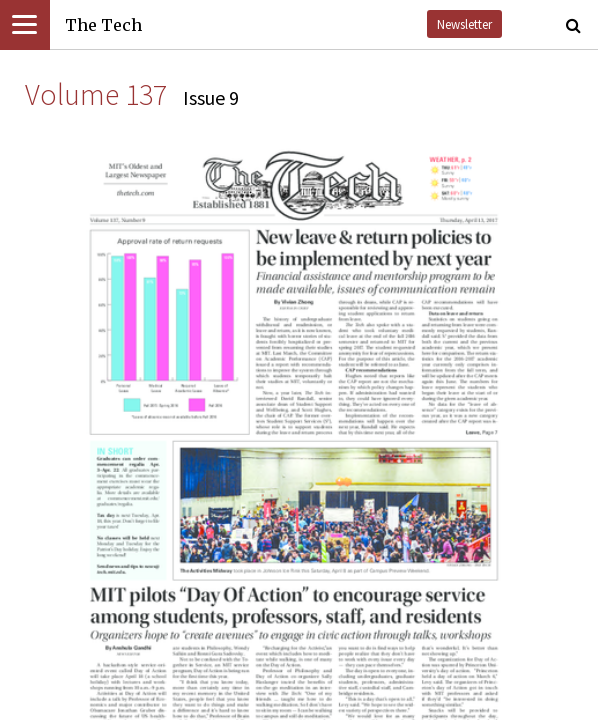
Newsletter (464, 24)
